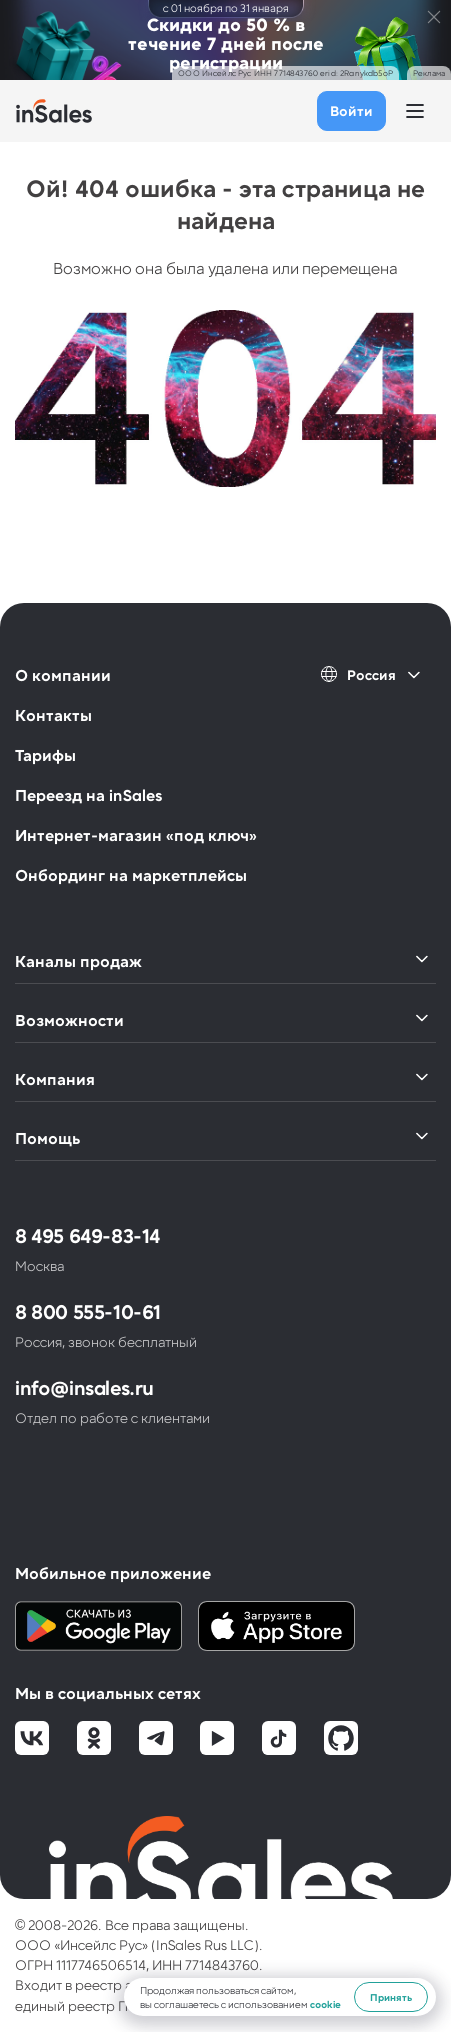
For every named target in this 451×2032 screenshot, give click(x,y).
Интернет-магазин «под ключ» (136, 834)
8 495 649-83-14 (87, 1235)
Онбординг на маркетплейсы (131, 874)
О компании (63, 674)
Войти (351, 110)
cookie (325, 2004)
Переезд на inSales (88, 794)
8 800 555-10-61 (88, 1311)
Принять (391, 1997)
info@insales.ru (84, 1387)
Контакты (53, 714)
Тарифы (45, 754)
